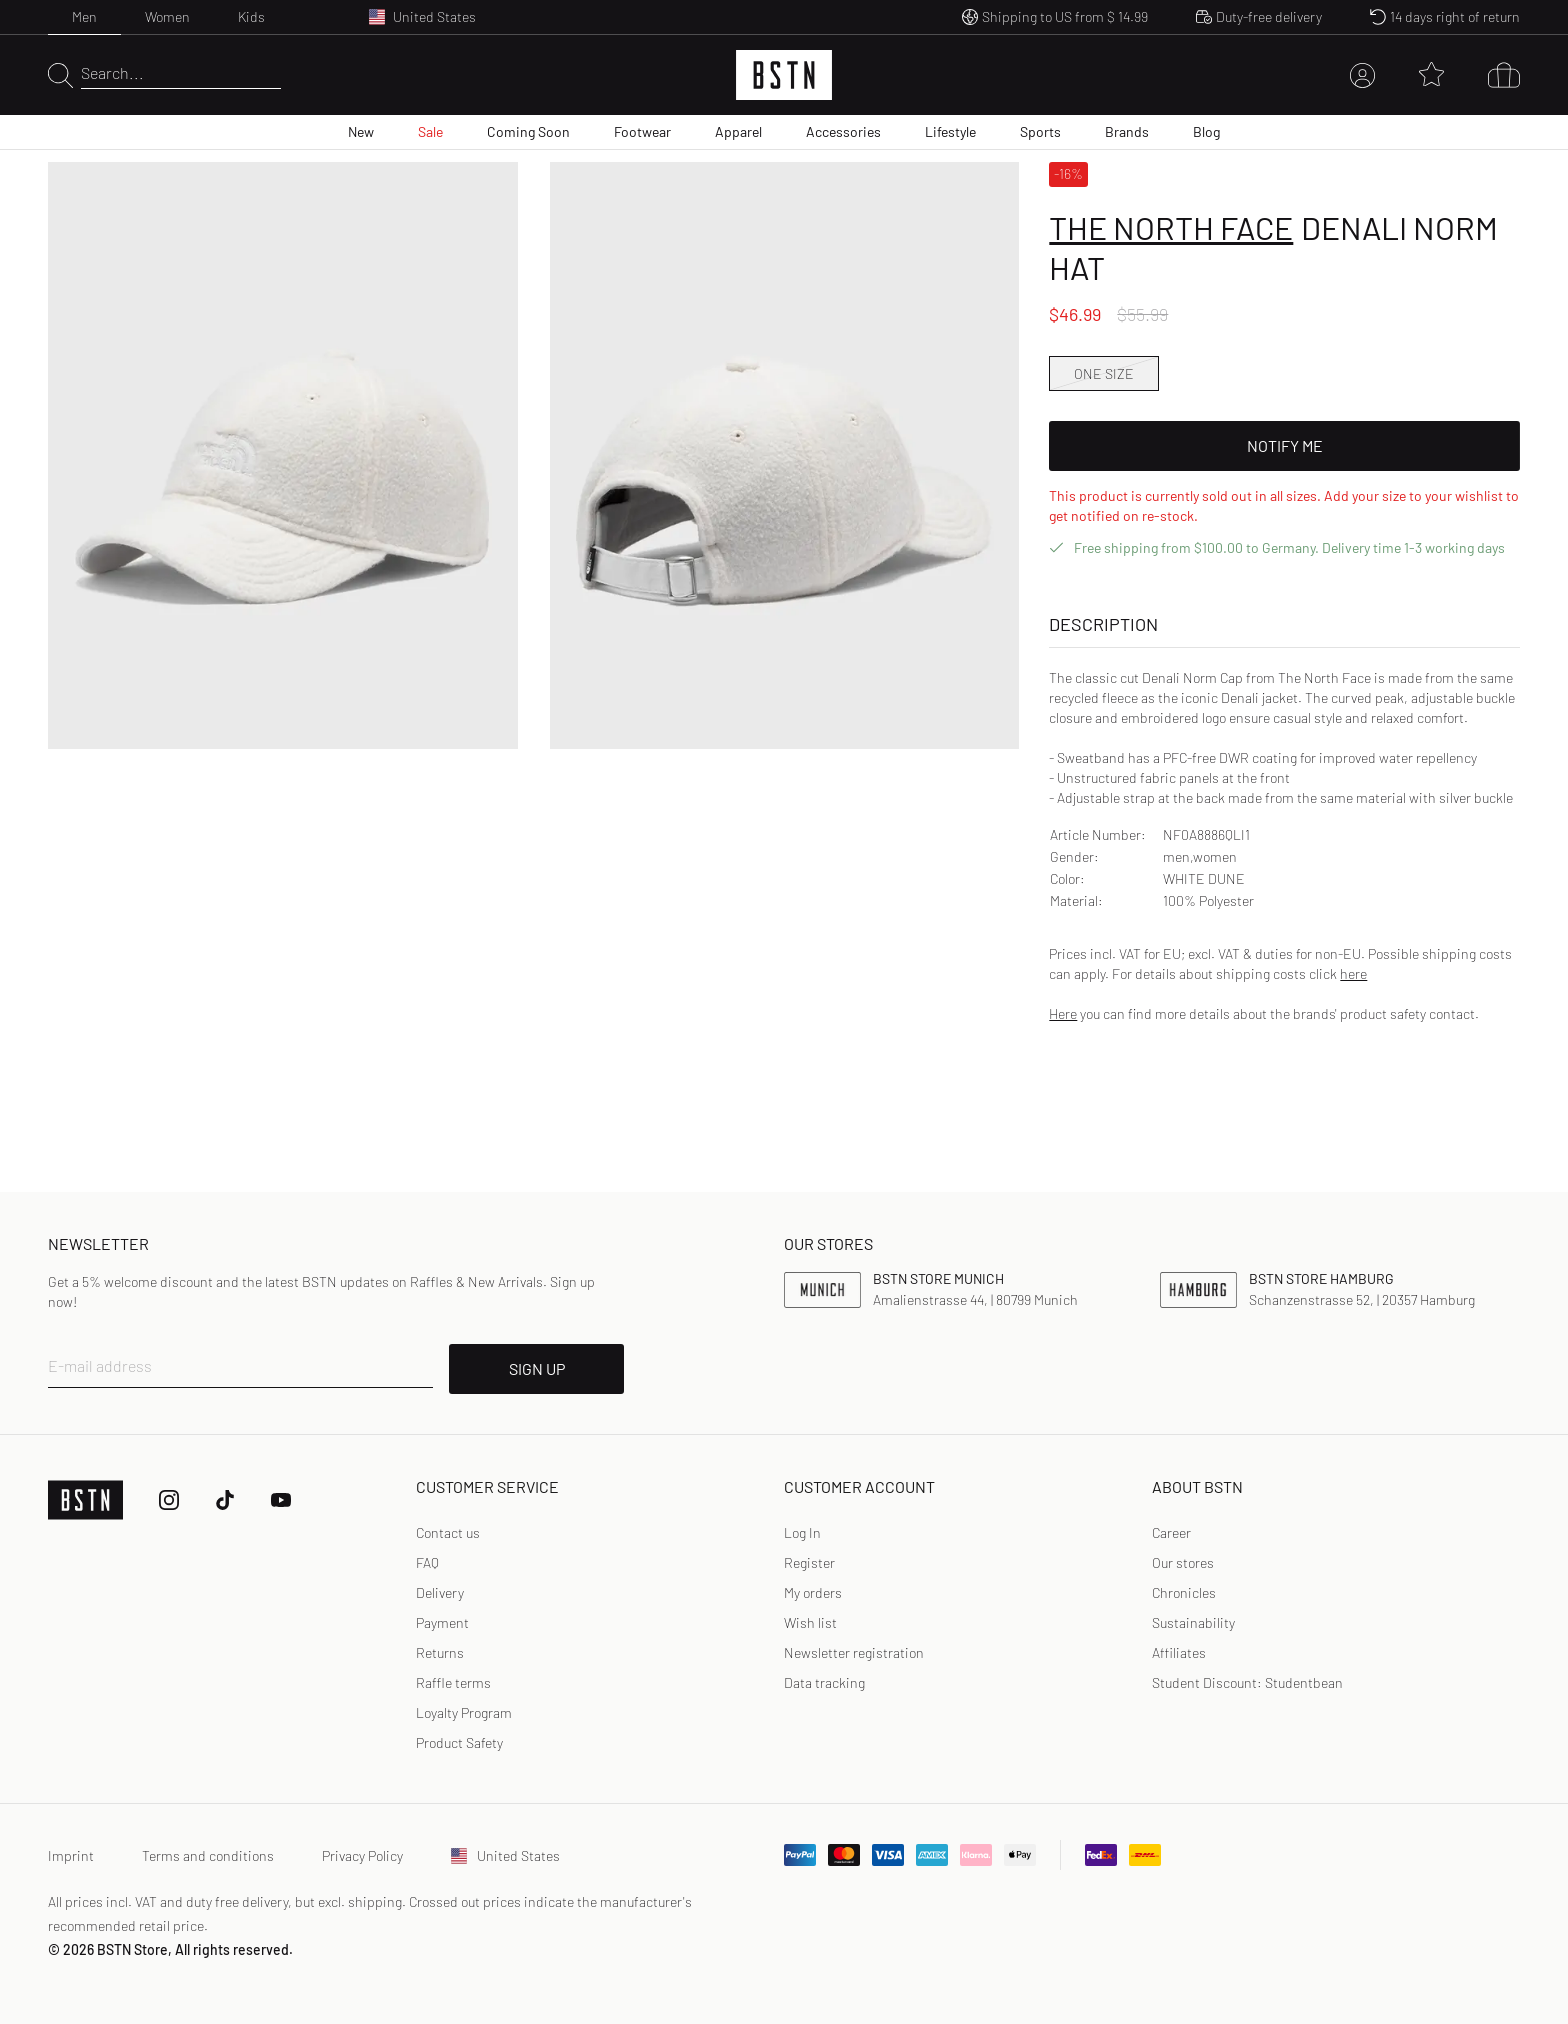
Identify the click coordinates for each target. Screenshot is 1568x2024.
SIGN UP (537, 1368)
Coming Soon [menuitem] (528, 131)
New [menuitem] (361, 131)
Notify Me (1285, 445)
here (1353, 973)
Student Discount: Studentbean (1247, 1682)
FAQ (427, 1562)
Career (1171, 1532)
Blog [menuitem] (1206, 131)
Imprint (71, 1855)
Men (84, 16)
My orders (813, 1592)
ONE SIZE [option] (1104, 373)
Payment (442, 1622)
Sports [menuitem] (1040, 131)
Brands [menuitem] (1127, 131)
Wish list (810, 1622)
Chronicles (1184, 1592)
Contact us (448, 1532)
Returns (440, 1652)
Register (809, 1562)
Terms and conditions (208, 1855)
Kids (251, 16)
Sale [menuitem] (430, 131)
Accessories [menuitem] (843, 131)
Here (1063, 1013)
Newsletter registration (854, 1652)
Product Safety (459, 1742)
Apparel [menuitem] (738, 131)
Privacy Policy (362, 1855)
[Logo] (784, 75)
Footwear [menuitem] (642, 131)
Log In (802, 1532)
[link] (802, 1533)
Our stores (1183, 1562)
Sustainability (1193, 1622)
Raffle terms (453, 1682)
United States (505, 1855)
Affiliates (1179, 1652)
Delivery (440, 1592)
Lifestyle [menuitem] (950, 131)
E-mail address (100, 1365)
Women (167, 16)
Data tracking (824, 1682)
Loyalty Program (464, 1712)
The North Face (1171, 227)
